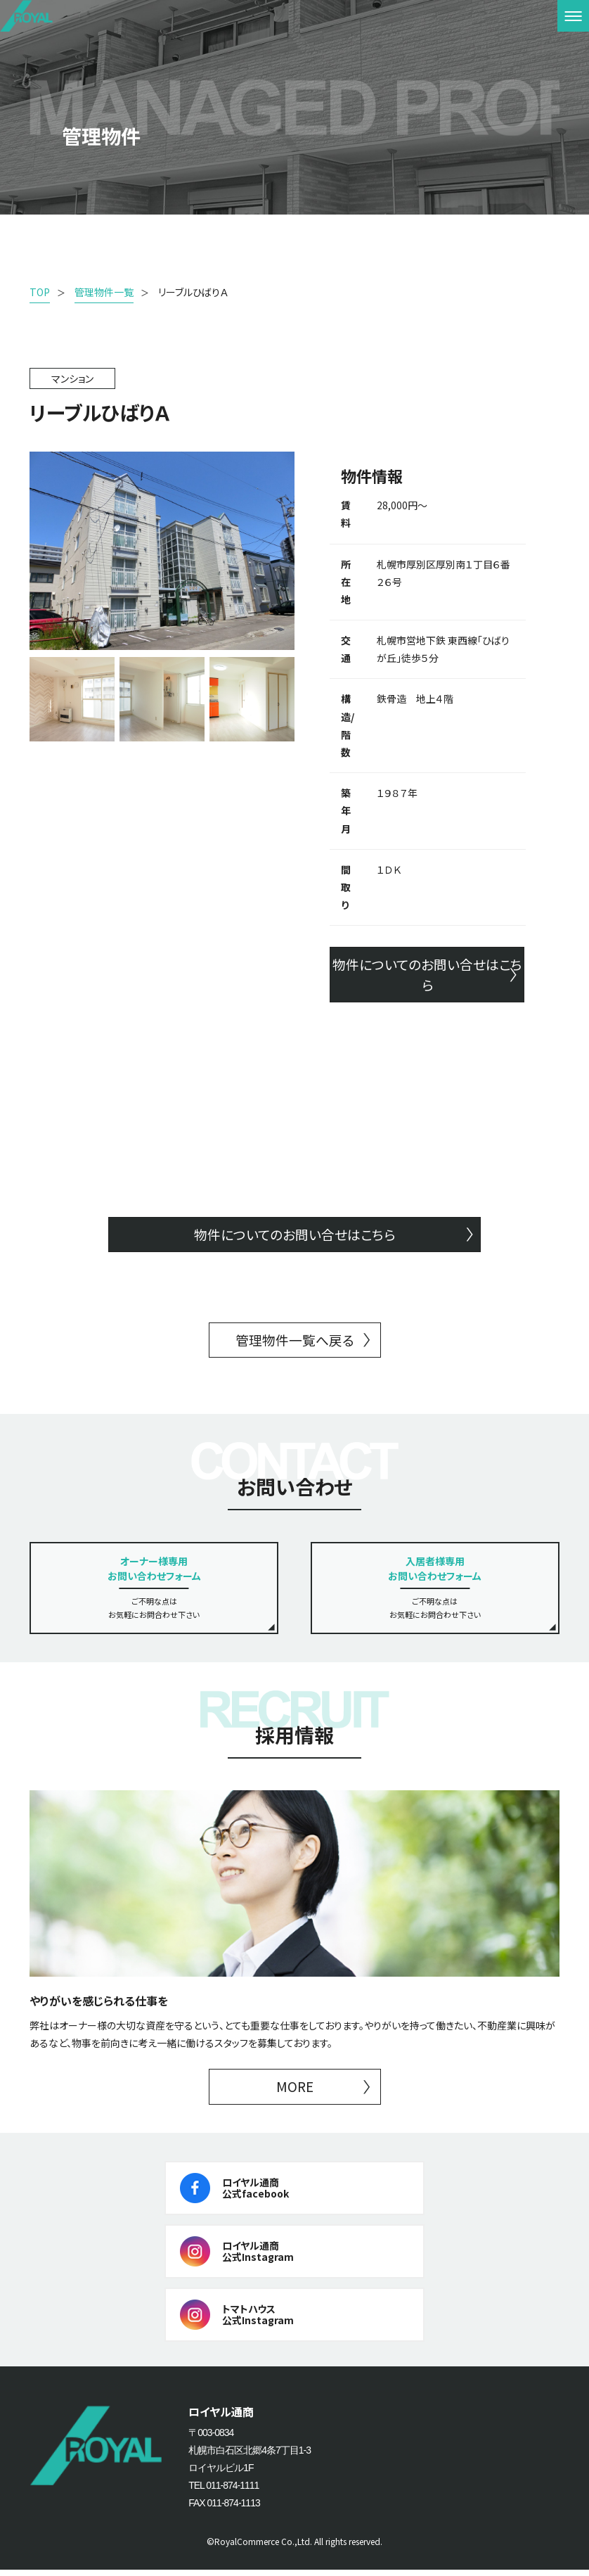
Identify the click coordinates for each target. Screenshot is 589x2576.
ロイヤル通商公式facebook (255, 2194)
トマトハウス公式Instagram (258, 2321)
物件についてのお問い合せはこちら (427, 975)
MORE (294, 2092)
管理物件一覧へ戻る (294, 1344)
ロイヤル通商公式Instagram (258, 2258)
